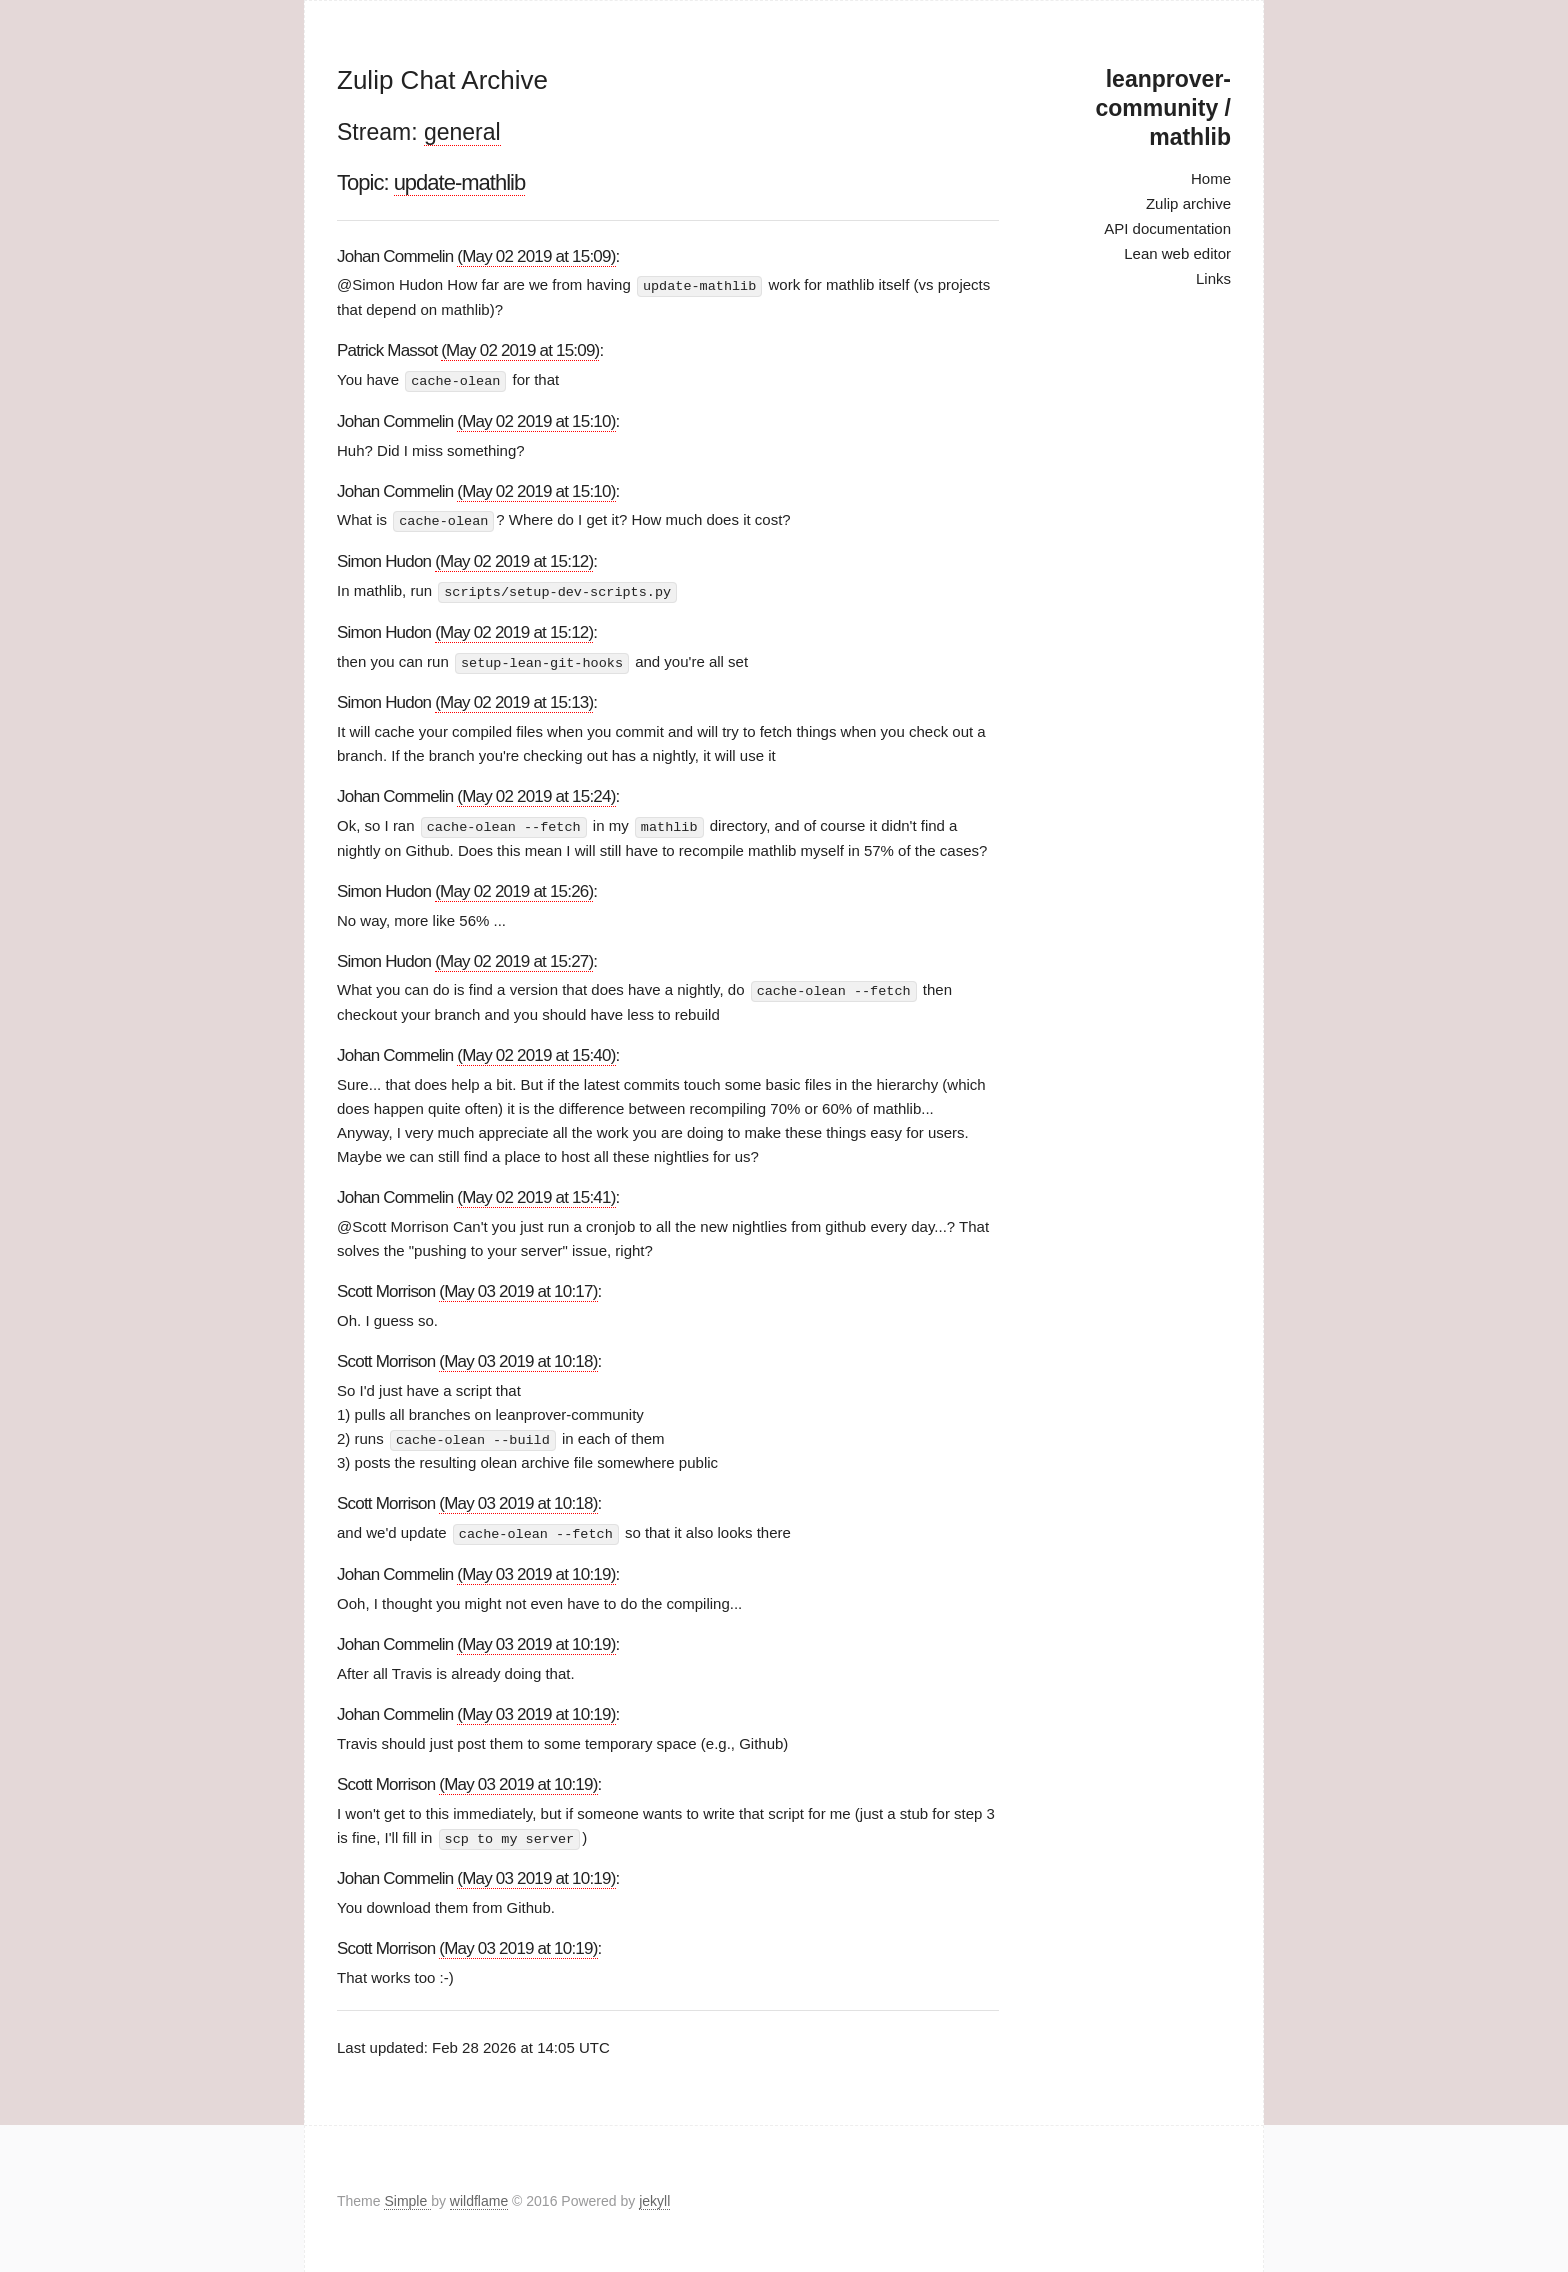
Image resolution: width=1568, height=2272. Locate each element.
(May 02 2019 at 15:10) (536, 419)
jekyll (654, 2196)
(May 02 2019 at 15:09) (536, 256)
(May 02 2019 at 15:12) (514, 559)
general (462, 132)
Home (1211, 178)
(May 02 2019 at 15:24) (536, 793)
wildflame (479, 2196)
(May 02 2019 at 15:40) (536, 1051)
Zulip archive (1188, 203)
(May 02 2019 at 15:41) (536, 1193)
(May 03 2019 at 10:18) (518, 1357)
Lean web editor (1177, 253)
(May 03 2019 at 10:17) (518, 1287)
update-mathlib (460, 182)
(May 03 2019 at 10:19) (536, 1569)
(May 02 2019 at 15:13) (514, 699)
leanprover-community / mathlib (1163, 108)
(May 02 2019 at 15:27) (514, 957)
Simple (407, 2196)
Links (1213, 278)
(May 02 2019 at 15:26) (514, 887)
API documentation (1167, 228)
